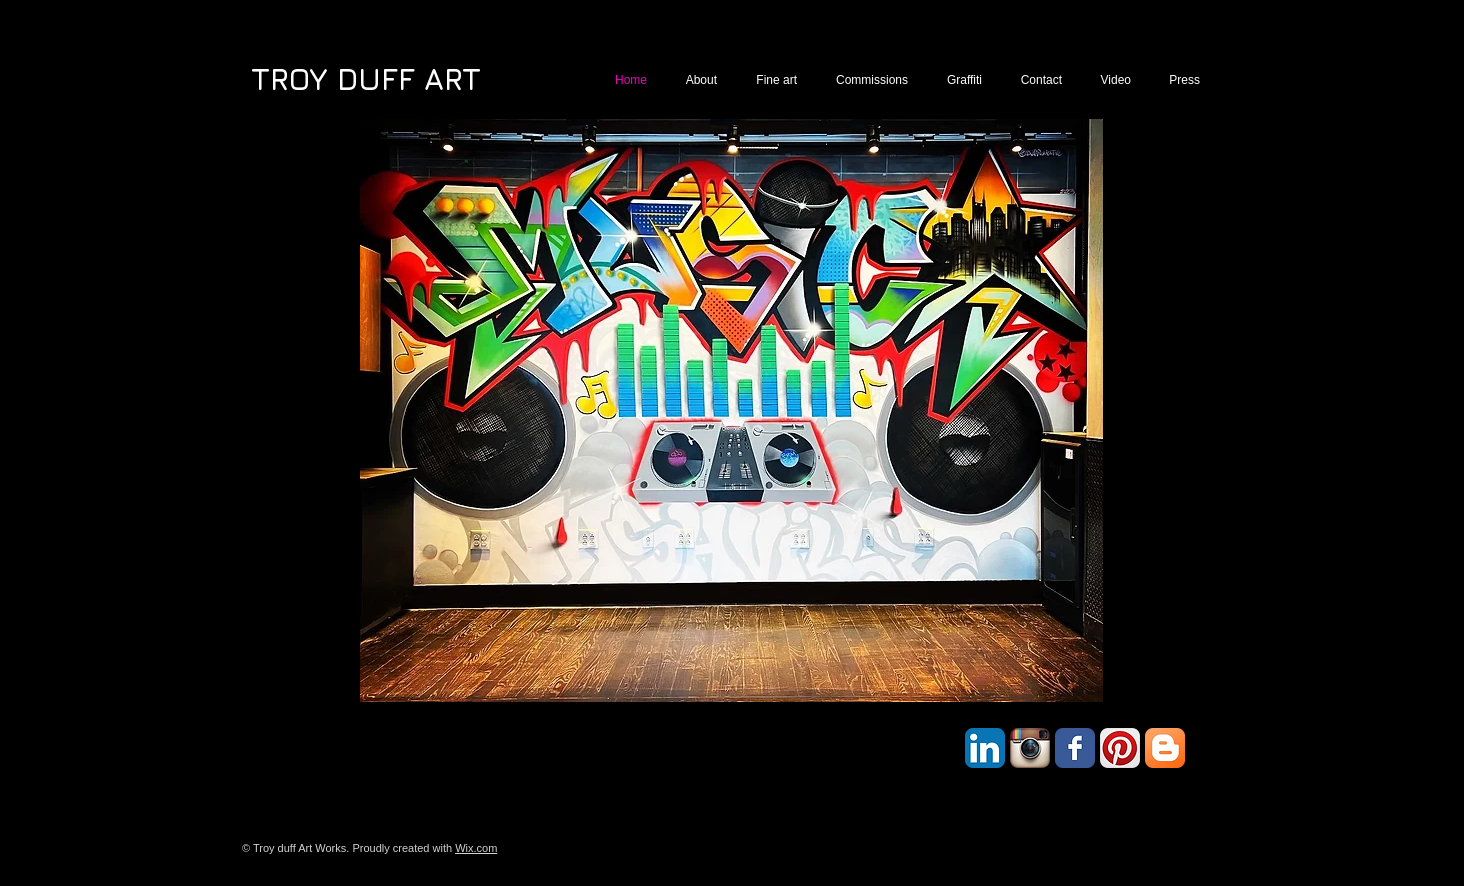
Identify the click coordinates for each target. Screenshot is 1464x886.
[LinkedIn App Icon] (985, 748)
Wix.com (476, 848)
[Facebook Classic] (1075, 748)
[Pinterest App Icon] (1120, 748)
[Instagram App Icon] (1030, 748)
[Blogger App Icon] (1165, 748)
